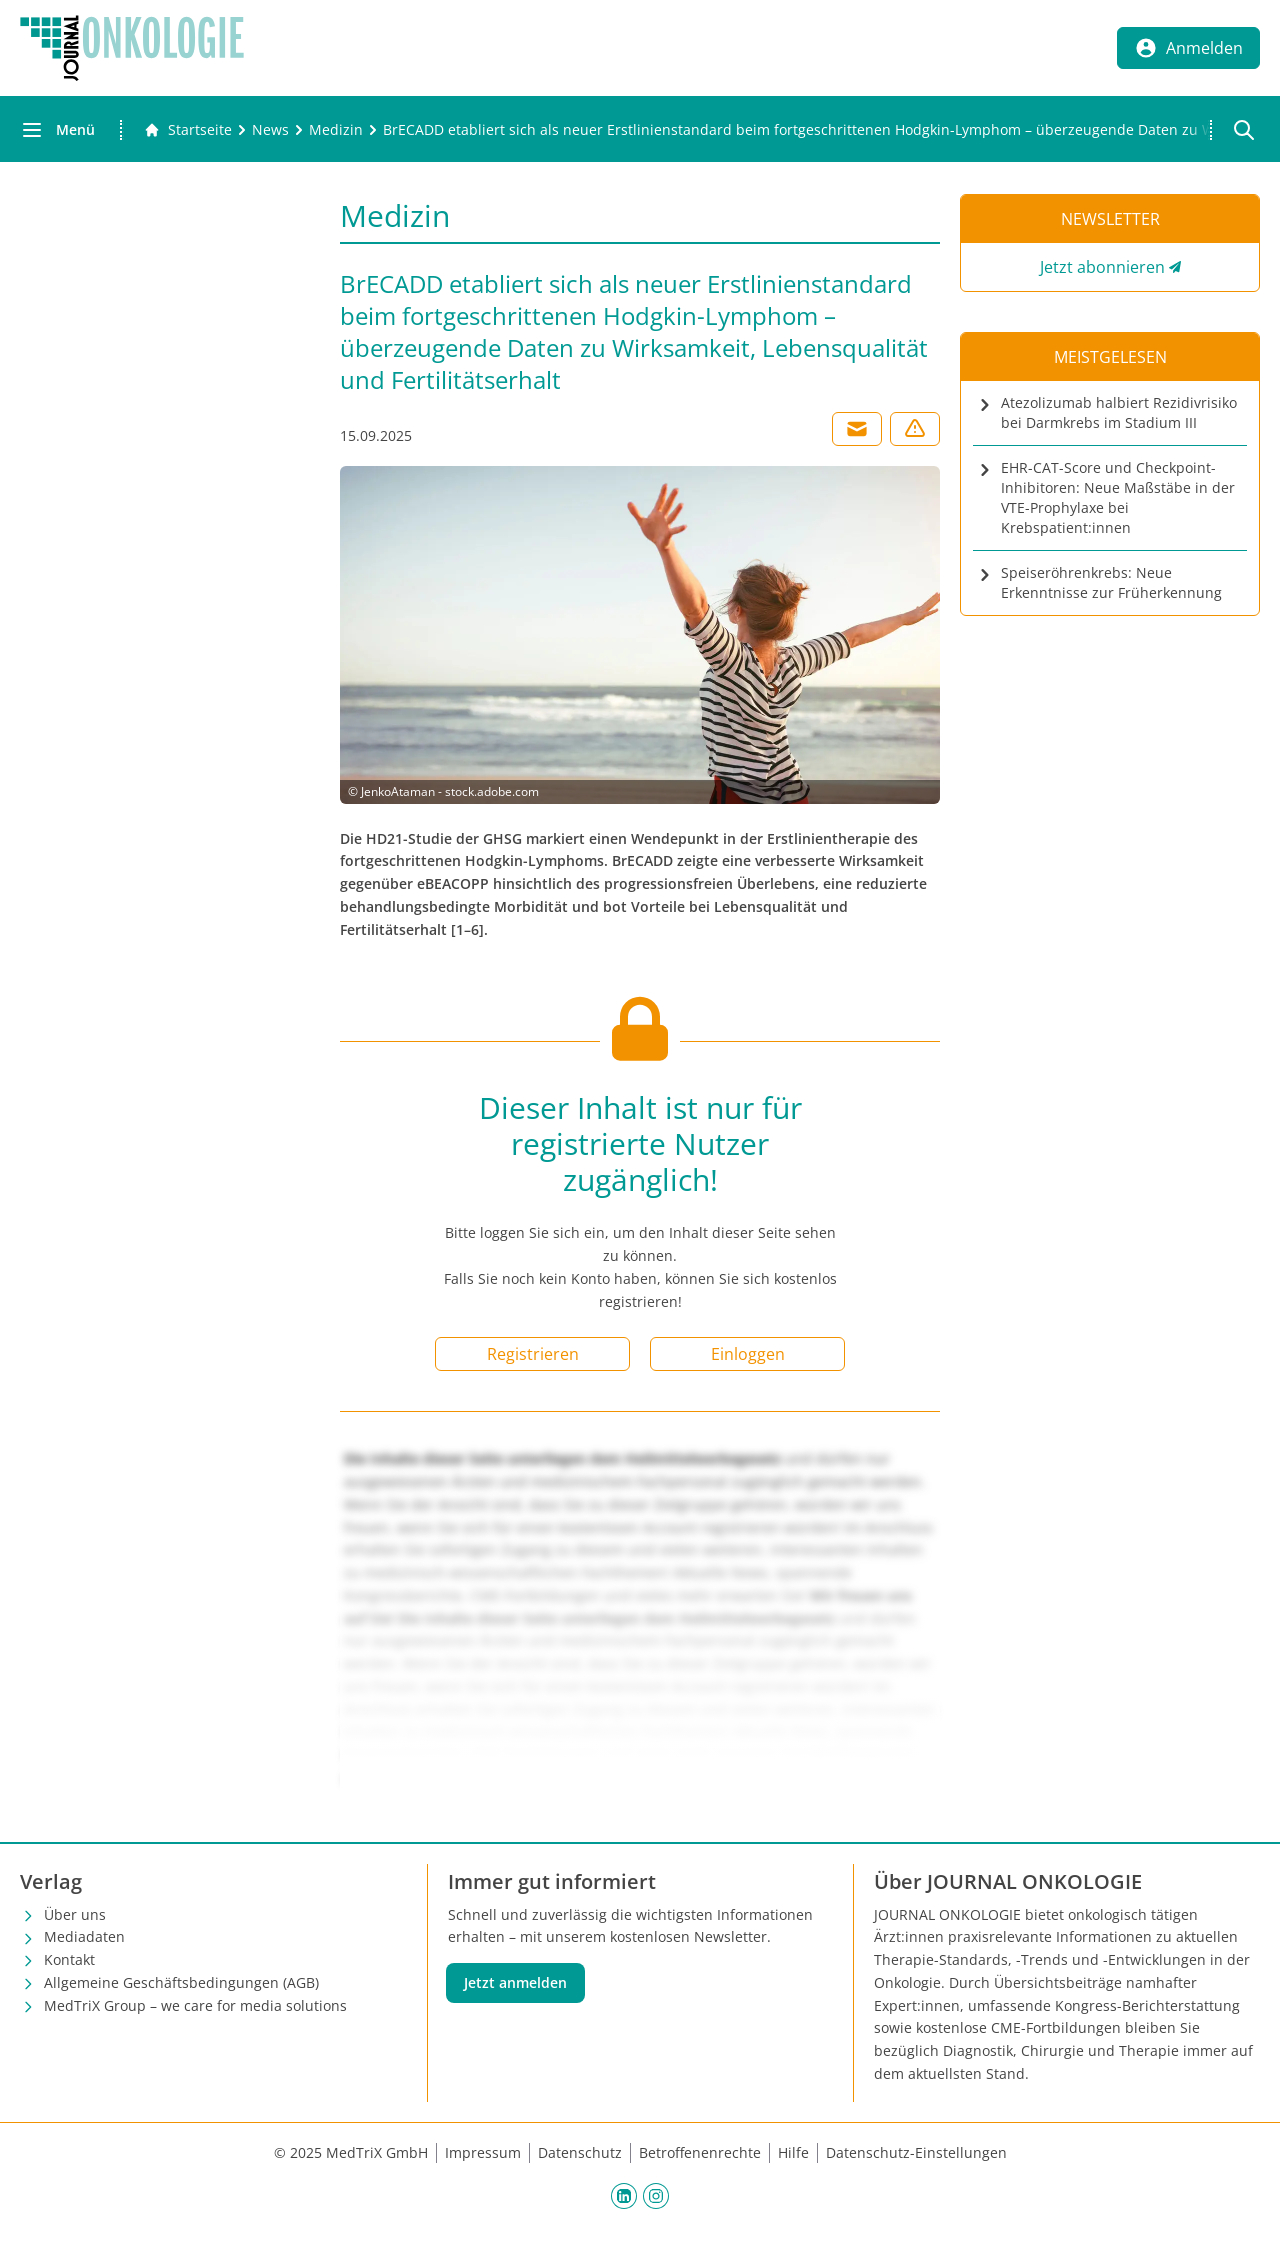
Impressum (483, 2152)
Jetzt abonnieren (1102, 267)
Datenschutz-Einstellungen (916, 2152)
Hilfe (793, 2152)
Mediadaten (84, 1936)
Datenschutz (580, 2152)
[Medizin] (336, 130)
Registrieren (533, 1354)
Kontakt (69, 1959)
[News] (270, 130)
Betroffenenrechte (700, 2152)
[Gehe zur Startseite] (188, 130)
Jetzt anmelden (515, 1982)
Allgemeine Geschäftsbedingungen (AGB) (181, 1982)
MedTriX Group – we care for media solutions (195, 2005)
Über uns (75, 1914)
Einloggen (748, 1354)
